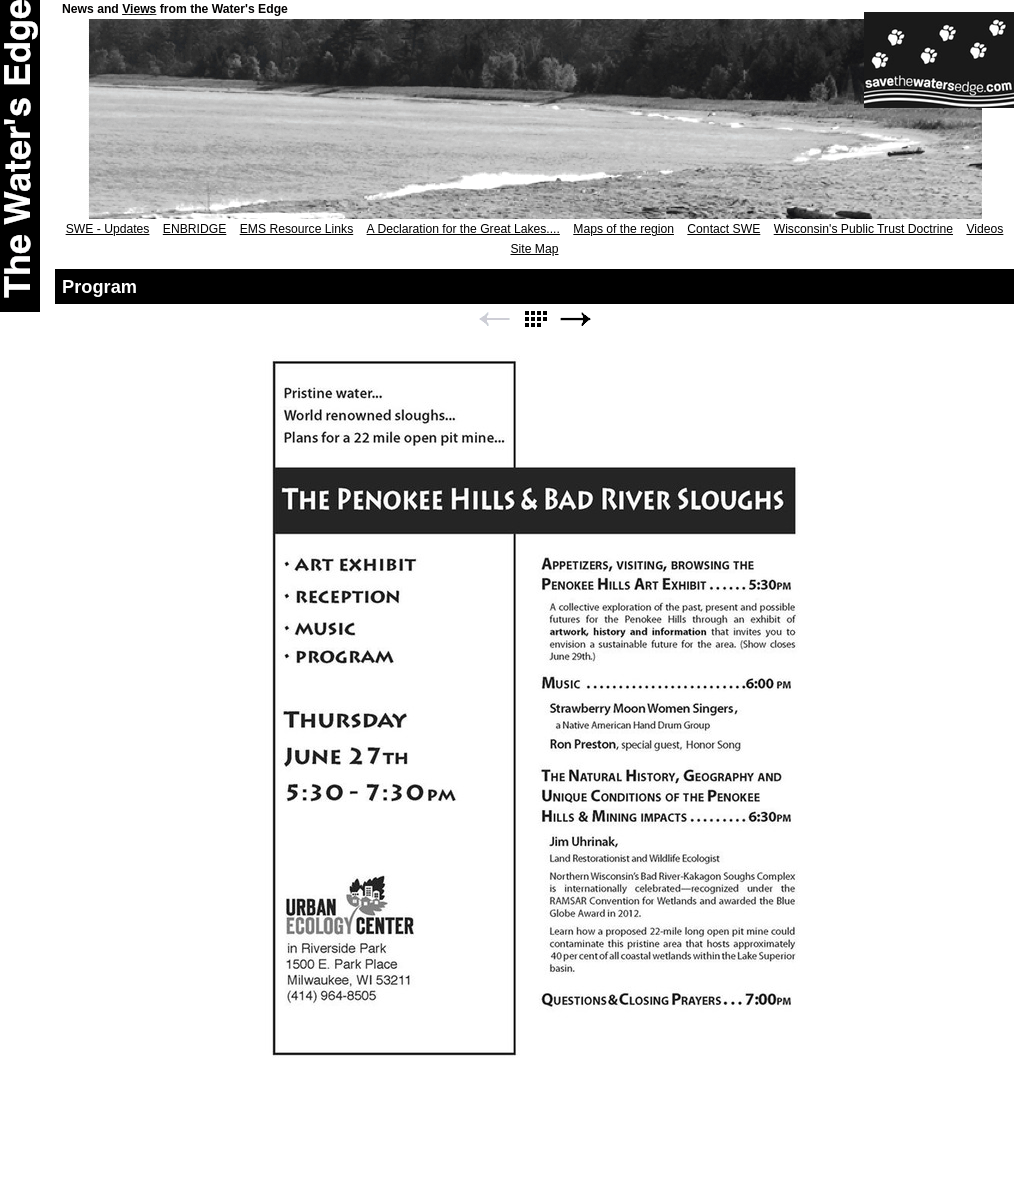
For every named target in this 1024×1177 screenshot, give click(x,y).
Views (139, 9)
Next (576, 319)
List (535, 319)
